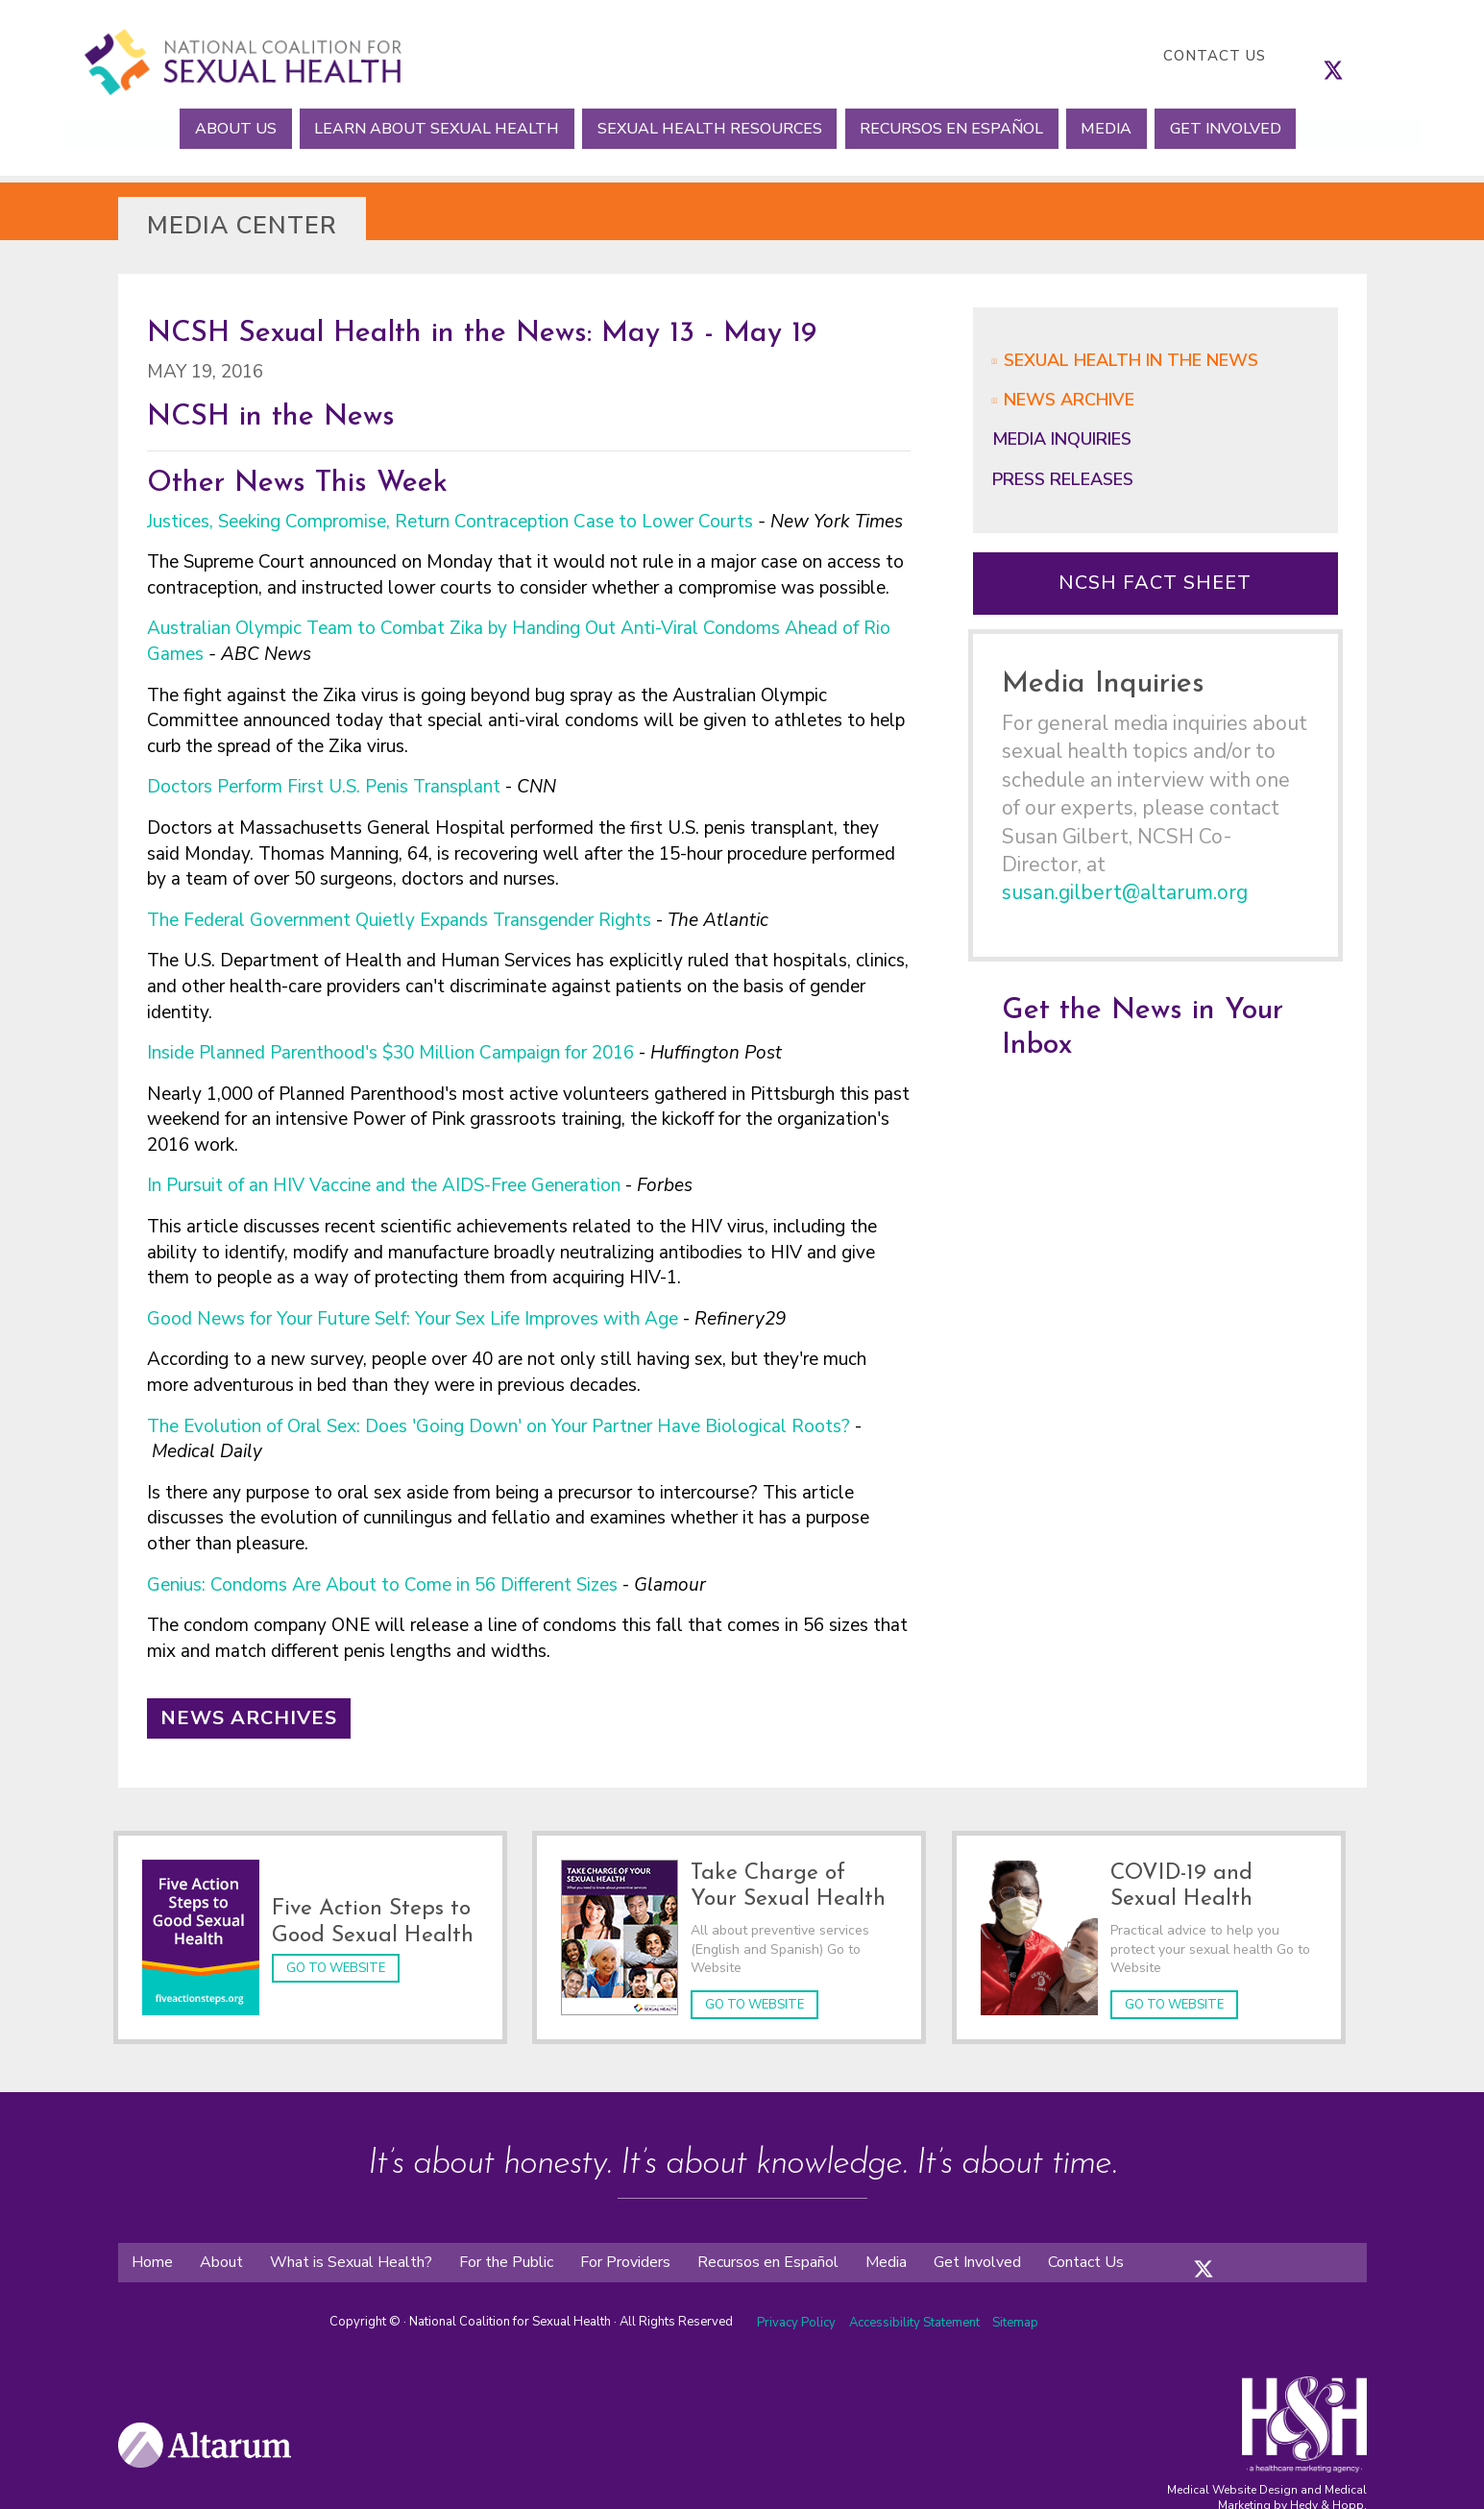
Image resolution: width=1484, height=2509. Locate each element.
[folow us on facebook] (1184, 2249)
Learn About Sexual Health (424, 127)
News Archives (248, 1718)
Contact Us (1214, 55)
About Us (214, 127)
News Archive (1069, 399)
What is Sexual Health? (351, 2258)
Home (152, 2258)
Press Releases (1062, 479)
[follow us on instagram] (1352, 56)
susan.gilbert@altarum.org (1125, 892)
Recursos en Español (956, 127)
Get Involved (1246, 127)
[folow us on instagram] (1222, 2249)
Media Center (242, 225)
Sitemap (1015, 2318)
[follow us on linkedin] (1371, 56)
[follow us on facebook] (1314, 56)
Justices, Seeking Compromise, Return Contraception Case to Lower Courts (450, 521)
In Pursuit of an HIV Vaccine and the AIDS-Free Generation (383, 1185)
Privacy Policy (796, 2318)
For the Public (506, 2258)
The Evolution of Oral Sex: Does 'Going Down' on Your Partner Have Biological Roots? (498, 1426)
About (221, 2258)
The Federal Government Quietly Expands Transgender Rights (399, 920)
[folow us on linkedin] (1242, 2249)
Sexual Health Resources (705, 127)
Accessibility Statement (916, 2318)
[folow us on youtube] (1261, 2249)
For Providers (625, 2258)
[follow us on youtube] (1390, 56)
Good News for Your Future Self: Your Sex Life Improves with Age (412, 1318)
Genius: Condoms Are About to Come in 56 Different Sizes (382, 1584)
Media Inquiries (1061, 439)
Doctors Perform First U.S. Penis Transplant (323, 786)
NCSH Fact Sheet (1155, 583)
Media (1119, 127)
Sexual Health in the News (1131, 360)
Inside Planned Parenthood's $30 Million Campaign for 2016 (390, 1052)
